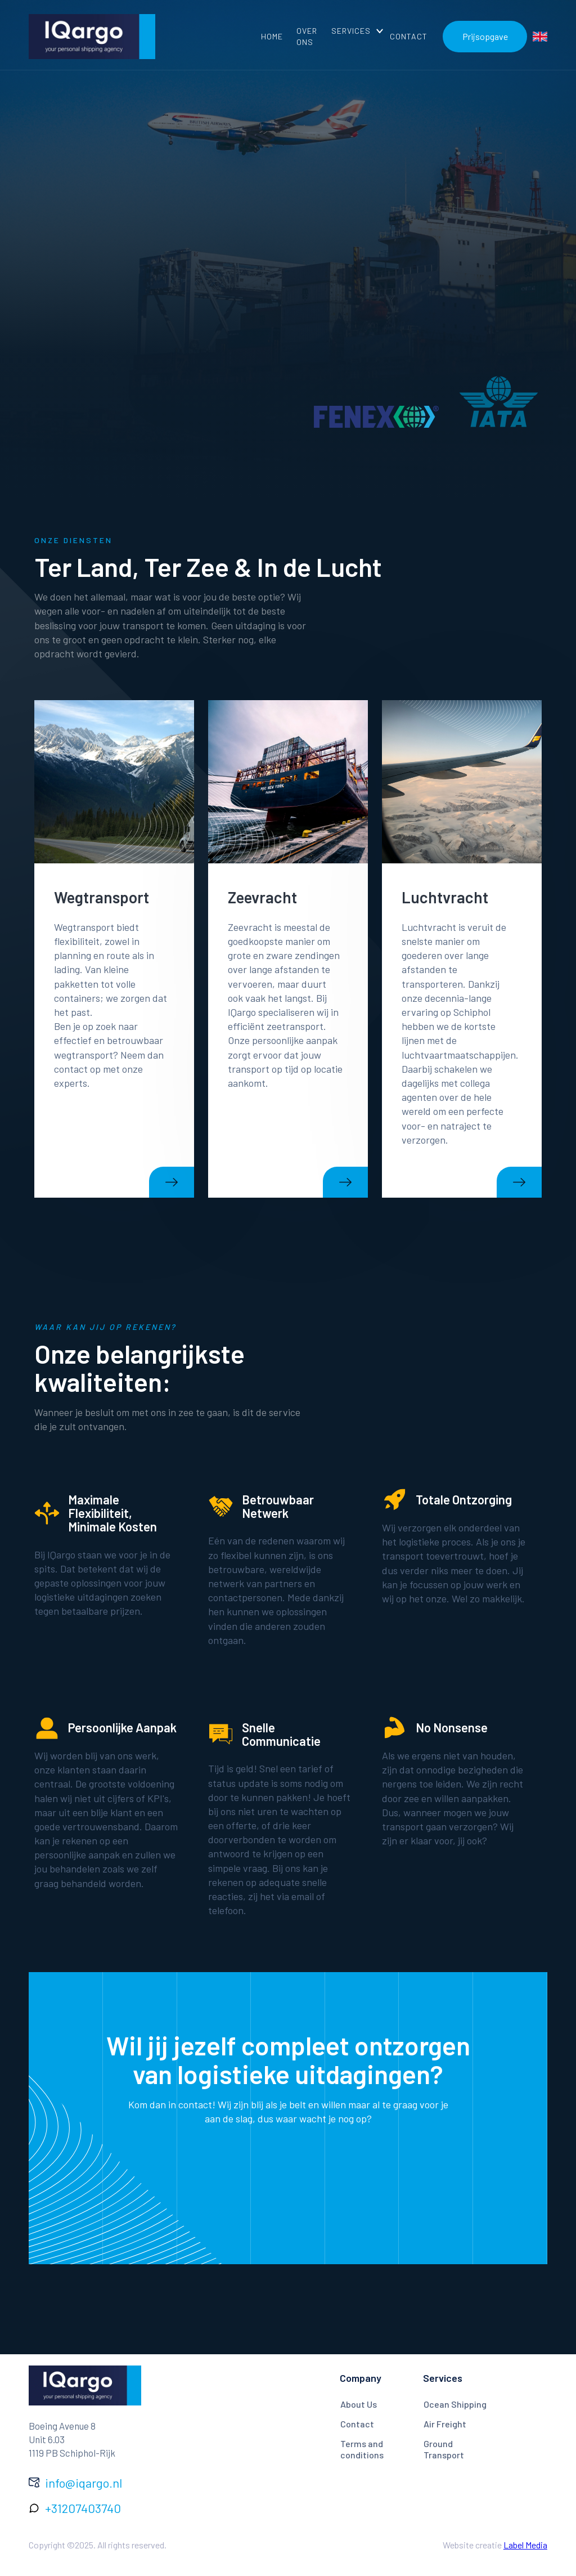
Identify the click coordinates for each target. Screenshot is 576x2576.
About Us (358, 2404)
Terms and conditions (362, 2449)
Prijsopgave (485, 36)
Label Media (525, 2544)
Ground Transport (444, 2449)
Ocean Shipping (455, 2404)
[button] (354, 31)
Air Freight (445, 2423)
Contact (357, 2423)
